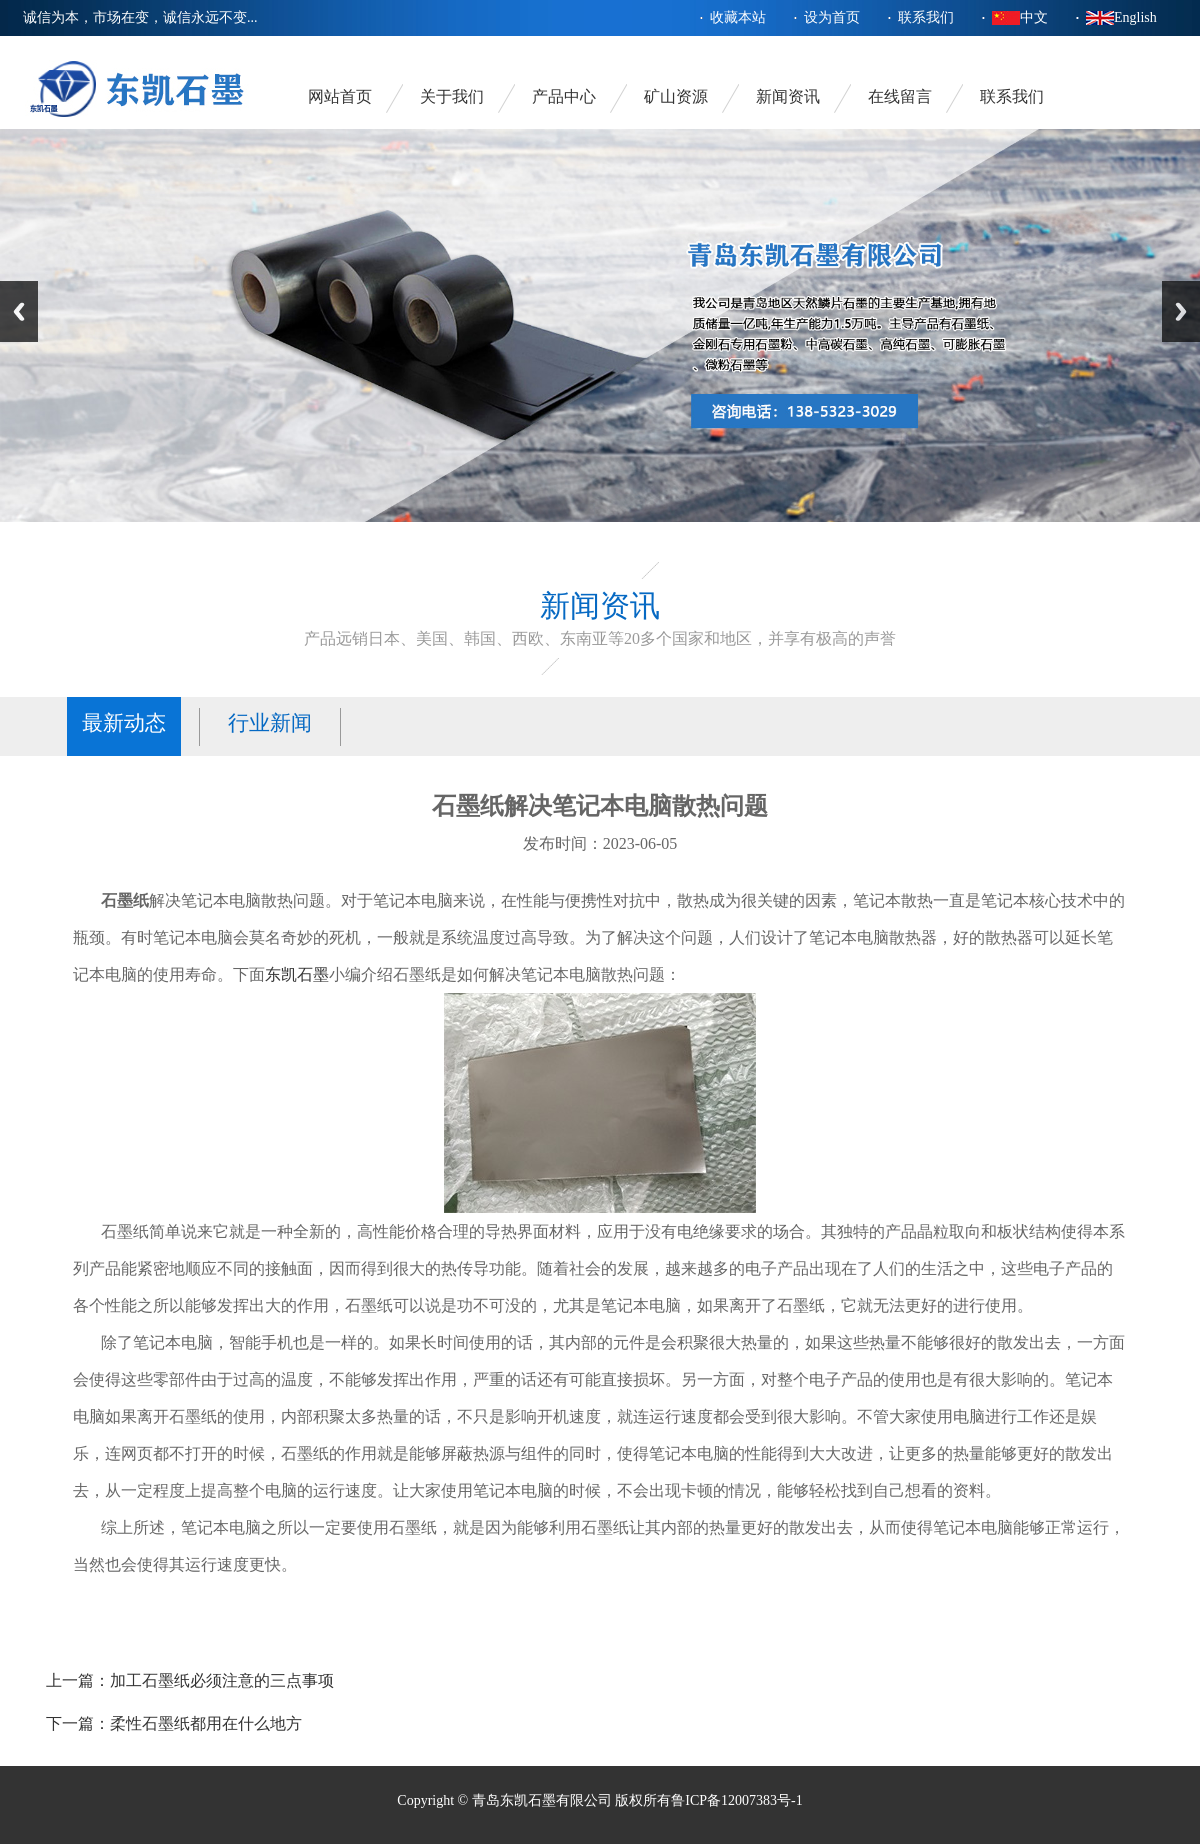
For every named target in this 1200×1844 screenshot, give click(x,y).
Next (1181, 311)
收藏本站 (738, 17)
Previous (19, 311)
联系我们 (926, 17)
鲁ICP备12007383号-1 (736, 1800)
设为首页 (832, 17)
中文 (1034, 17)
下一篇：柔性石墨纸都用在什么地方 (174, 1723)
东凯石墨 (297, 974)
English (1135, 17)
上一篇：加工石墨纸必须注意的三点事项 (190, 1680)
